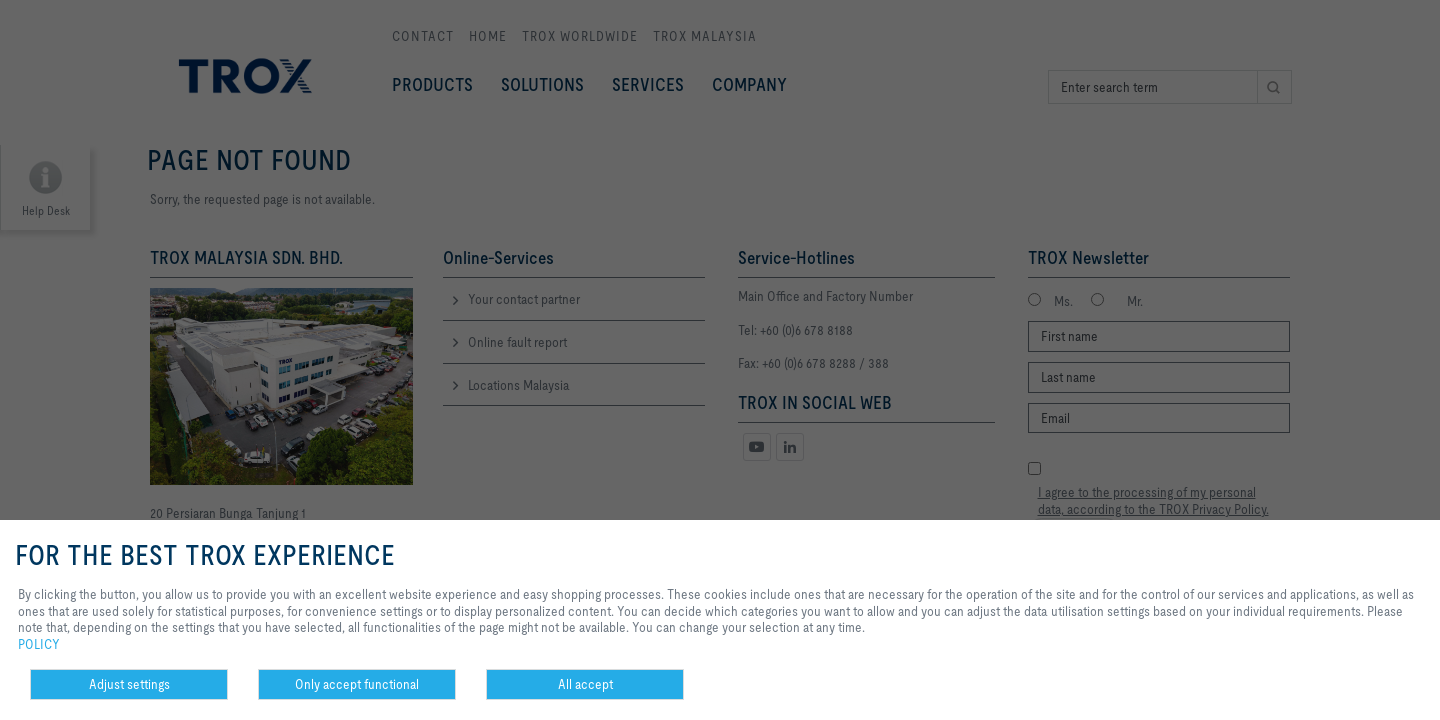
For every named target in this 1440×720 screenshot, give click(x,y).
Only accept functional (357, 684)
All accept (585, 684)
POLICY (39, 644)
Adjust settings (129, 684)
